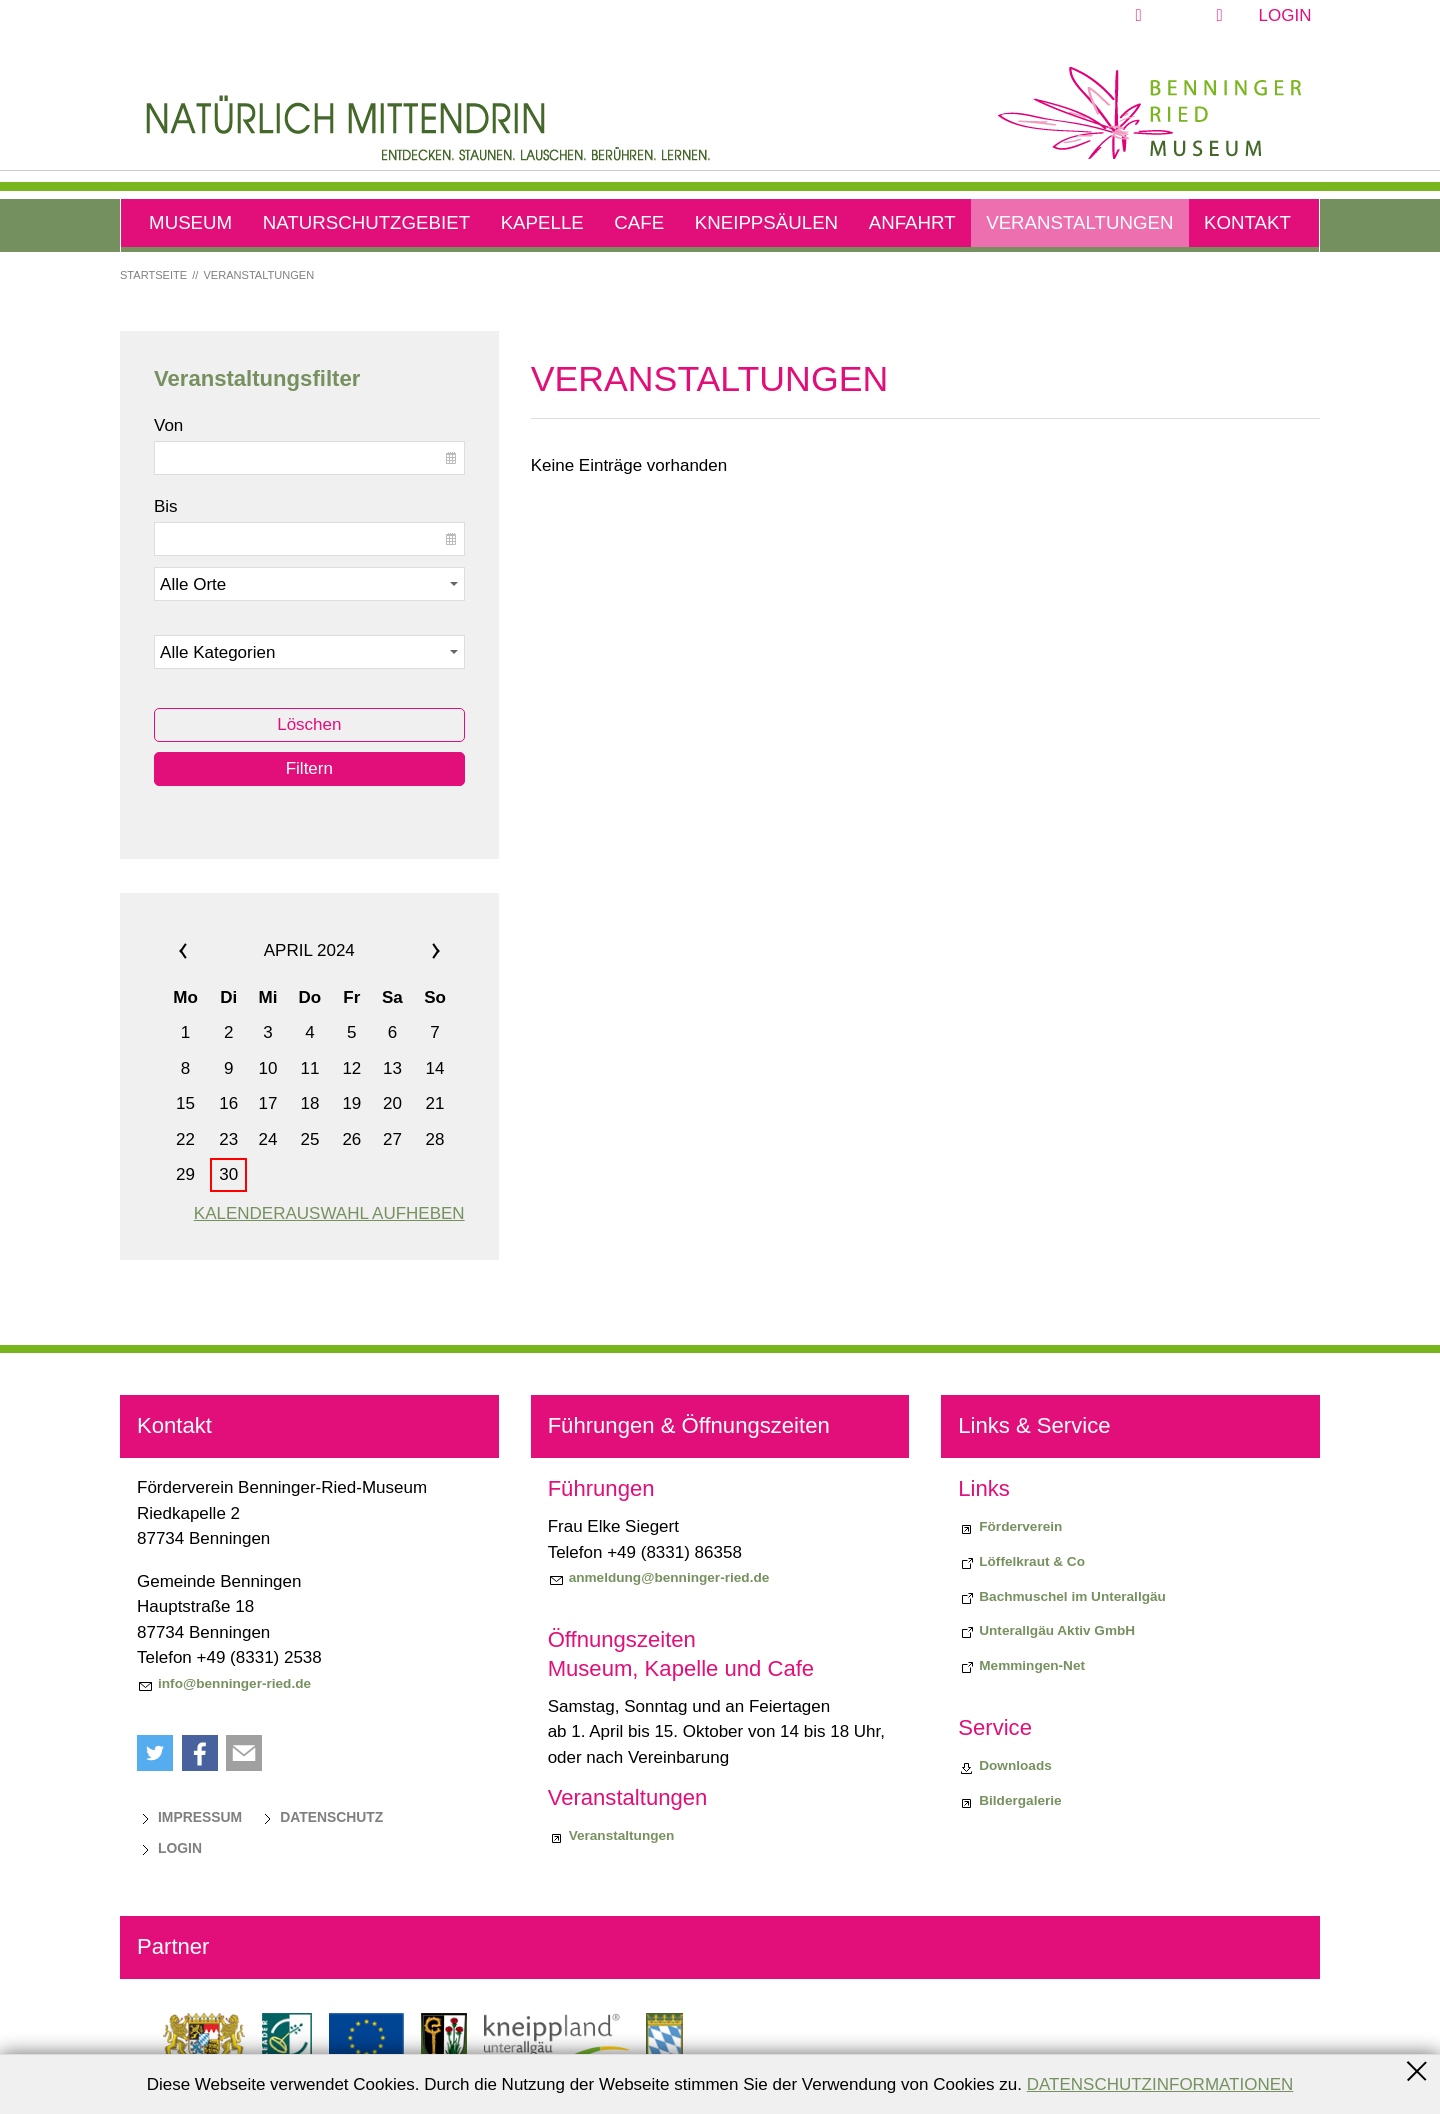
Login (1285, 15)
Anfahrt (912, 222)
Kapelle (542, 222)
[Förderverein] (1010, 1527)
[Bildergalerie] (1009, 1801)
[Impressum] (189, 1817)
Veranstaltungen (1079, 222)
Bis (166, 506)
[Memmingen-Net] (1021, 1666)
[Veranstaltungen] (611, 1836)
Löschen (309, 724)
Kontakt (1247, 222)
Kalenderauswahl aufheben (329, 1213)
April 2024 (309, 950)
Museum (190, 222)
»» (411, 951)
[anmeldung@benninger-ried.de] (659, 1578)
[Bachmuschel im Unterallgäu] (1062, 1597)
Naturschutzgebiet (366, 222)
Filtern (309, 768)
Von (168, 425)
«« (207, 951)
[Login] (169, 1848)
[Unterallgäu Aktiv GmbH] (1046, 1631)
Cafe (639, 222)
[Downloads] (1005, 1766)
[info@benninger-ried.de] (224, 1684)
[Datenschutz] (321, 1817)
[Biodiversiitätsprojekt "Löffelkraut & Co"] (1021, 1562)
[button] (1185, 16)
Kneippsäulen (766, 222)
